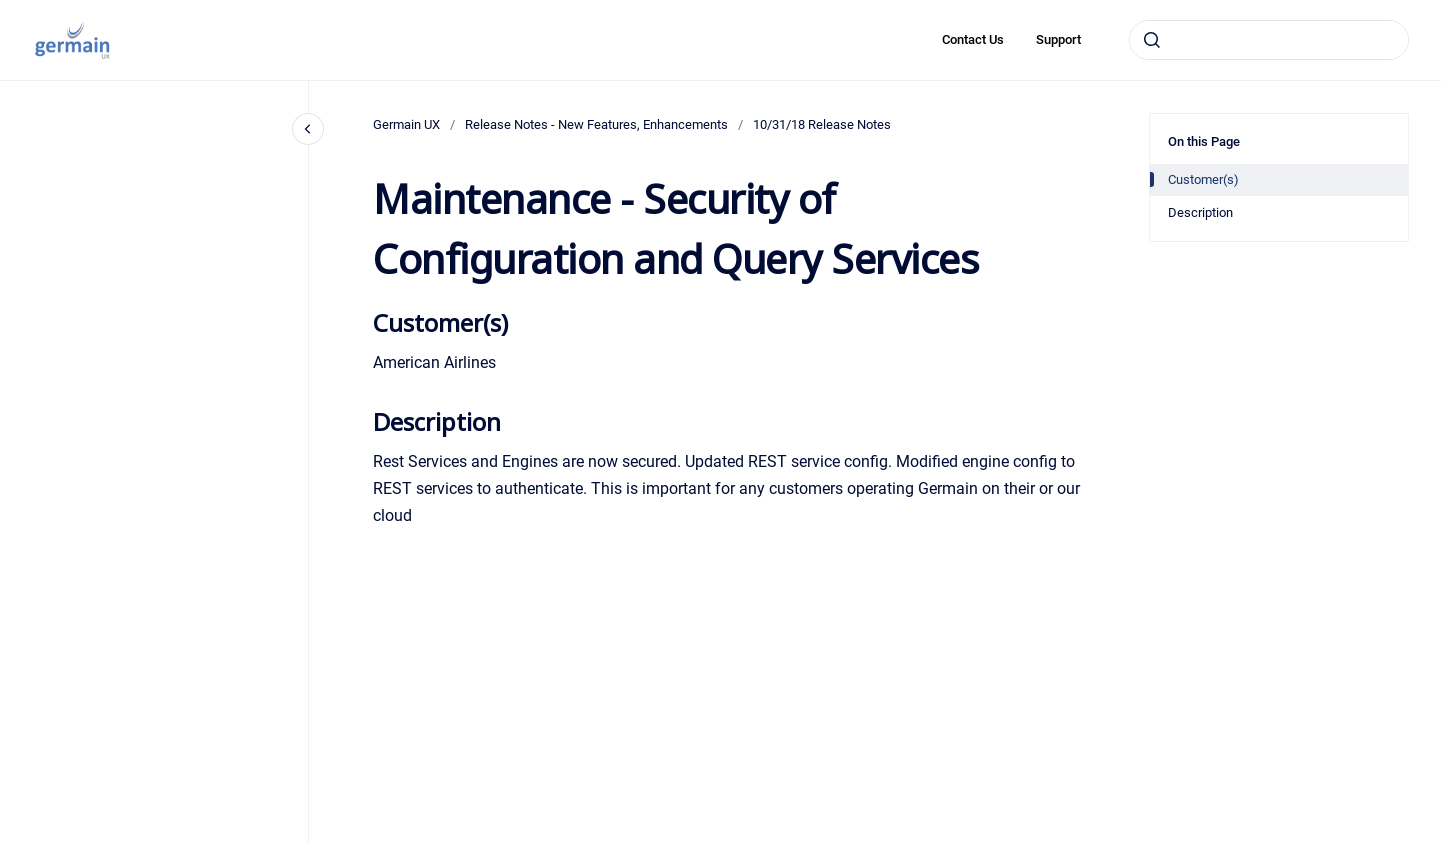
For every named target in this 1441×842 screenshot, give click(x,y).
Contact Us (973, 39)
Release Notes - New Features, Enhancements (596, 124)
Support (1058, 39)
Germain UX (406, 124)
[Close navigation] (308, 129)
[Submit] (1152, 40)
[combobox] (1269, 40)
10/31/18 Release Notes (822, 124)
